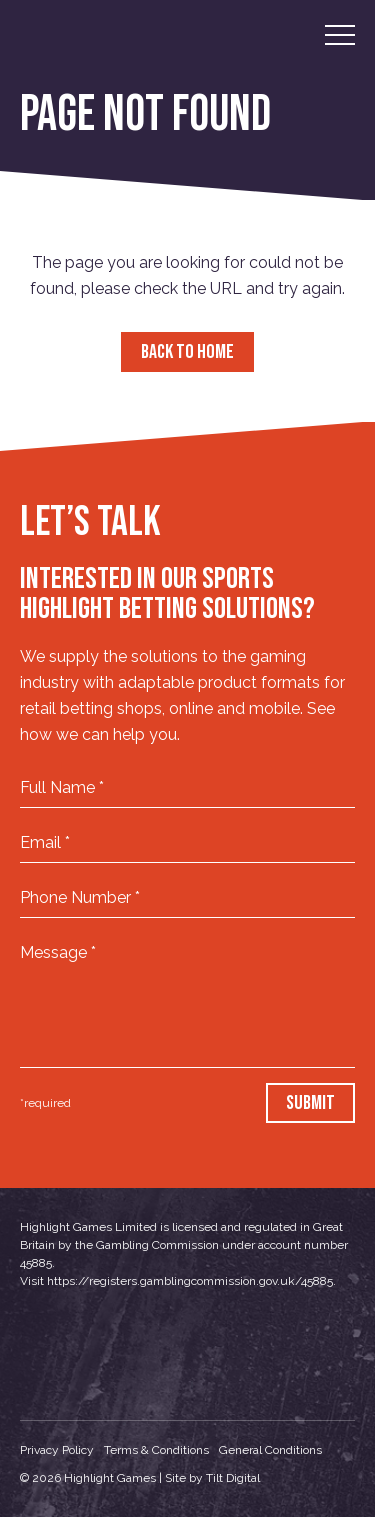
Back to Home (187, 352)
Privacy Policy (57, 1450)
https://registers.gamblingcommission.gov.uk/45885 (190, 1281)
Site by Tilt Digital (212, 1478)
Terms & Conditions (156, 1450)
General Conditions (270, 1450)
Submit (310, 1103)
